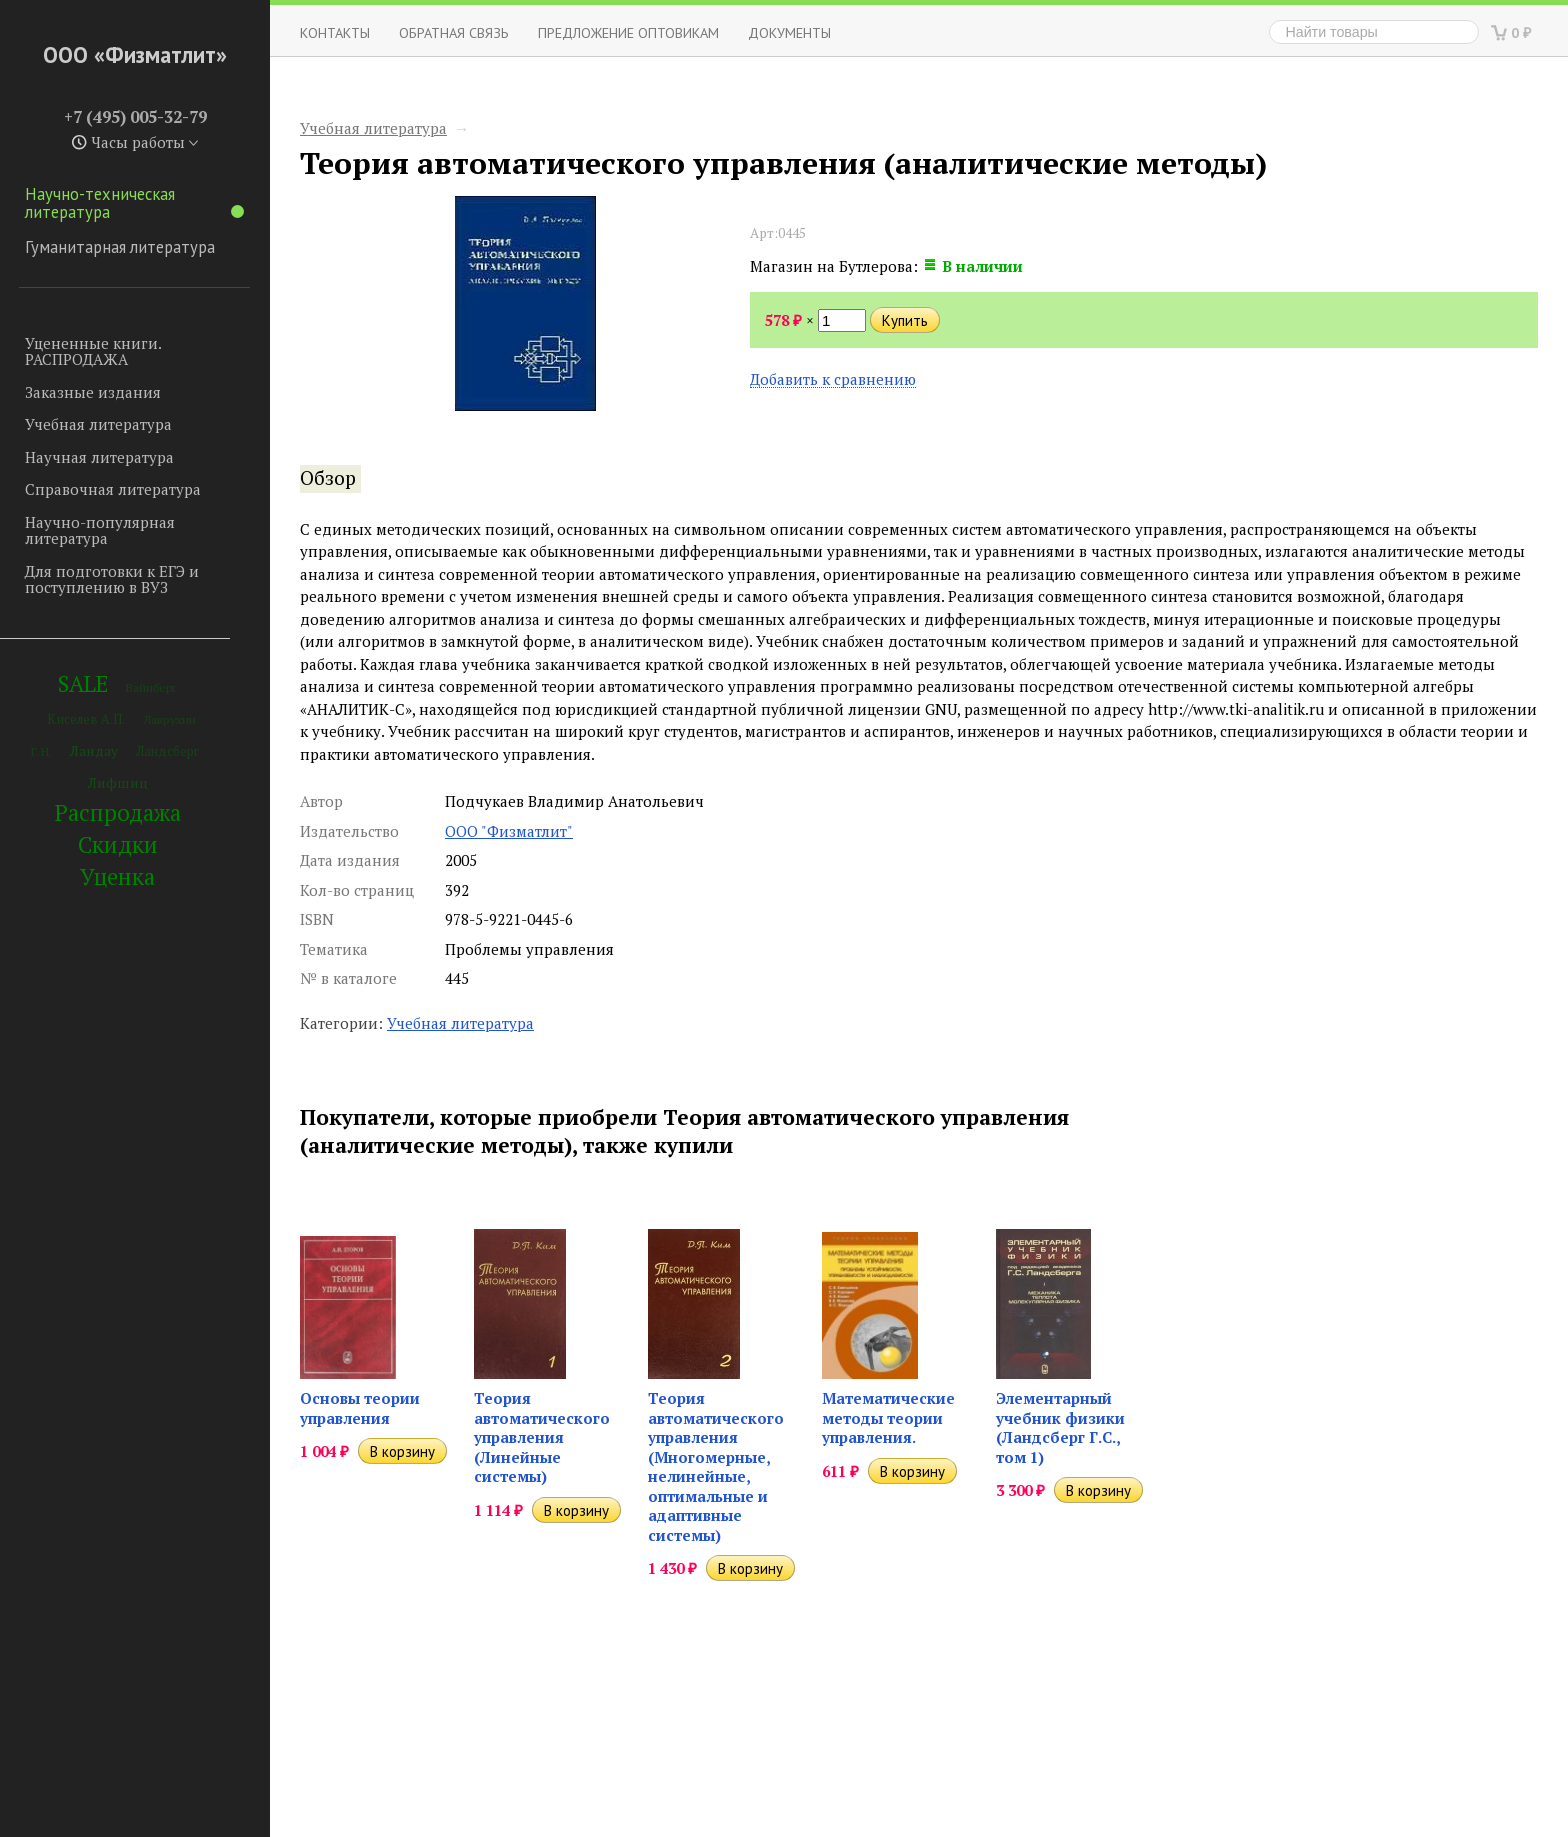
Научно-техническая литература (134, 203)
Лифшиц (118, 782)
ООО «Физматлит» (135, 54)
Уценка (117, 876)
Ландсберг (167, 751)
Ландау (94, 750)
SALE (83, 683)
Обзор (328, 478)
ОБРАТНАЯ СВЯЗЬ (454, 32)
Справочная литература (113, 489)
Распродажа (118, 812)
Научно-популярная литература (100, 530)
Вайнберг (151, 687)
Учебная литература (98, 424)
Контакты (335, 32)
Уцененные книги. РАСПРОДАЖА (93, 351)
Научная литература (99, 457)
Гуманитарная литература (120, 247)
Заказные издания (93, 392)
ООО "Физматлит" (509, 831)
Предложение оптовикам (628, 32)
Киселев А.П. (86, 719)
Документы (789, 32)
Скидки (118, 844)
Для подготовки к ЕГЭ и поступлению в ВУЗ (112, 579)
